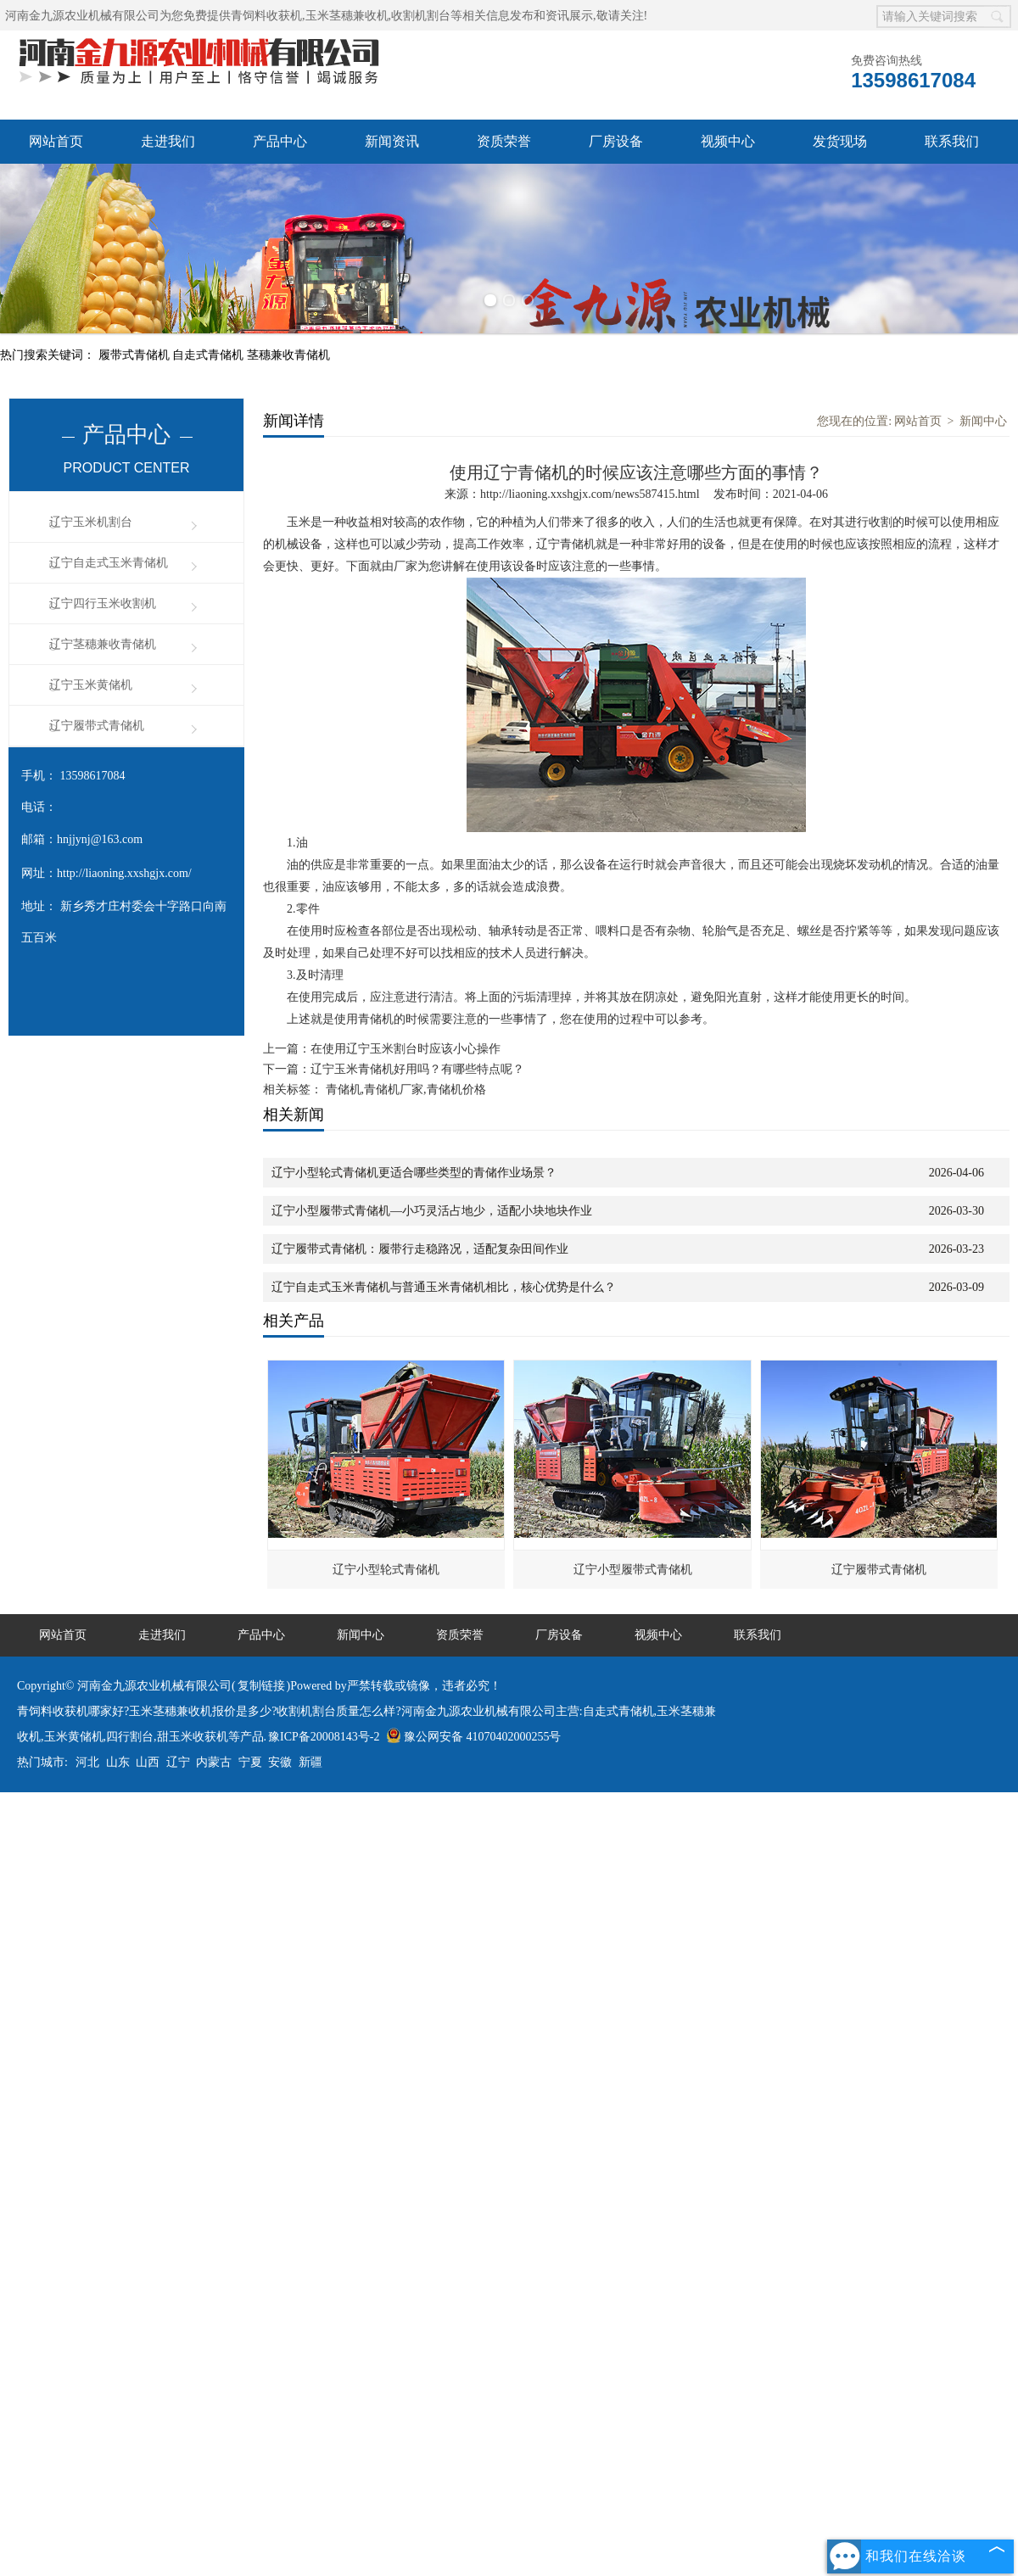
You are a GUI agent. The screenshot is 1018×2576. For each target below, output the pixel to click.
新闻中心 (983, 421)
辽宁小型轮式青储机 (386, 1569)
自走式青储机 (209, 355)
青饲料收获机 (266, 15)
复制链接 (261, 1685)
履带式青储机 (135, 355)
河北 (87, 1762)
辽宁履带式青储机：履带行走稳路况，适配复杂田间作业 (419, 1249)
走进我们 (168, 141)
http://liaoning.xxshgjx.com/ (124, 873)
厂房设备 (616, 141)
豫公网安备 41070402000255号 (474, 1736)
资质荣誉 (504, 141)
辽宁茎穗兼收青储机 (102, 644)
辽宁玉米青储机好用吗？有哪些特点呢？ (417, 1069)
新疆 (310, 1762)
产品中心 (280, 141)
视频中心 (728, 141)
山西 (147, 1762)
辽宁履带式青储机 (96, 725)
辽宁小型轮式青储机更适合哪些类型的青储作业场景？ (414, 1172)
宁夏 (250, 1762)
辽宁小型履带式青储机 (632, 1569)
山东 (118, 1762)
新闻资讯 (392, 141)
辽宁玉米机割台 (90, 522)
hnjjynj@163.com (100, 839)
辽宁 (178, 1762)
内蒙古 (214, 1762)
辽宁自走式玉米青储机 (108, 562)
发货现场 (840, 141)
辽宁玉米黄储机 (90, 685)
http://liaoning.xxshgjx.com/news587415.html (590, 494)
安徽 (280, 1762)
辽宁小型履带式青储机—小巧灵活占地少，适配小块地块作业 (431, 1210)
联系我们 (952, 141)
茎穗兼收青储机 (288, 355)
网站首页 (56, 141)
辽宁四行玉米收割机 (102, 603)
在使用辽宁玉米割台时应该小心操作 (405, 1048)
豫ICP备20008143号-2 (323, 1736)
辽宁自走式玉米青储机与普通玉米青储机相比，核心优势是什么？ (443, 1287)
